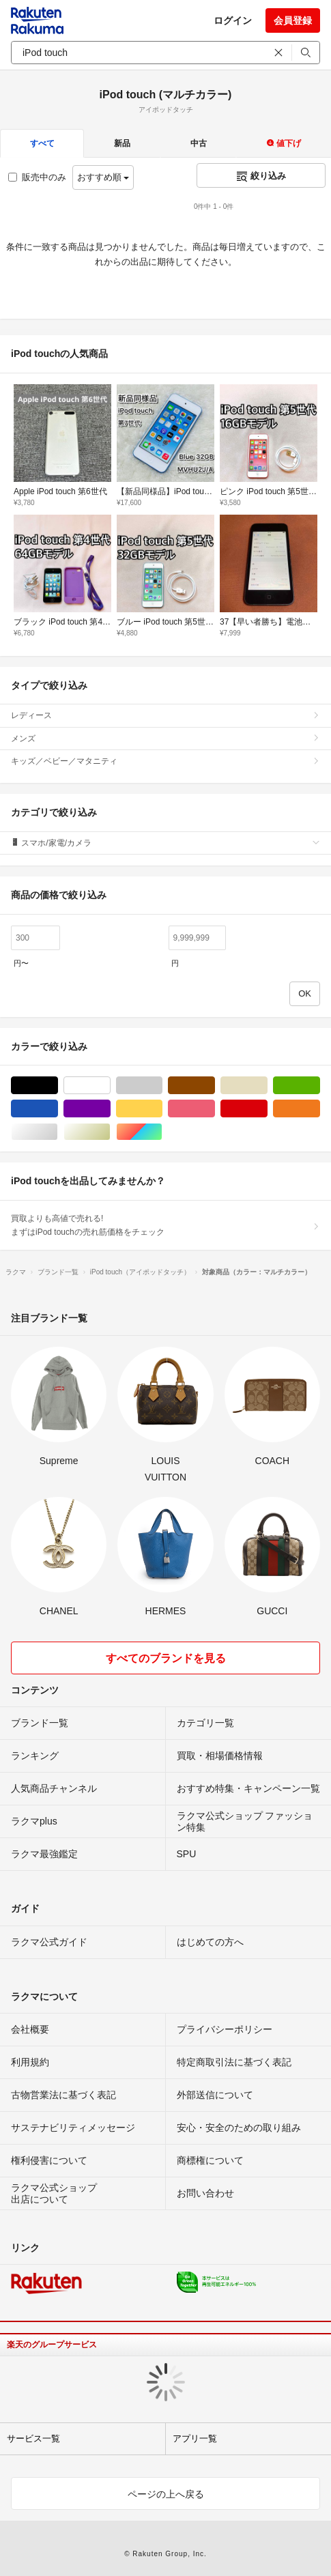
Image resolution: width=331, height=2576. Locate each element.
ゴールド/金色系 (110, 1132)
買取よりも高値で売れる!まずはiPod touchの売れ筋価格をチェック (165, 1225)
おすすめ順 (103, 177)
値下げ (283, 143)
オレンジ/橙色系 (319, 1109)
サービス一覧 (33, 2438)
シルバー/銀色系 (57, 1132)
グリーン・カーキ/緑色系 (319, 1086)
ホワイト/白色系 (110, 1086)
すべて (42, 143)
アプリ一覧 (195, 2438)
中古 (198, 143)
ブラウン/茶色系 (214, 1086)
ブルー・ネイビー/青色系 (57, 1109)
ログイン (233, 20)
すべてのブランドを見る (166, 1658)
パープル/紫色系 (110, 1109)
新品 (122, 143)
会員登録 (293, 20)
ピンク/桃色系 (214, 1109)
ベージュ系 (267, 1086)
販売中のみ (37, 177)
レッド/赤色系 (267, 1109)
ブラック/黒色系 (57, 1086)
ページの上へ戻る (166, 2494)
